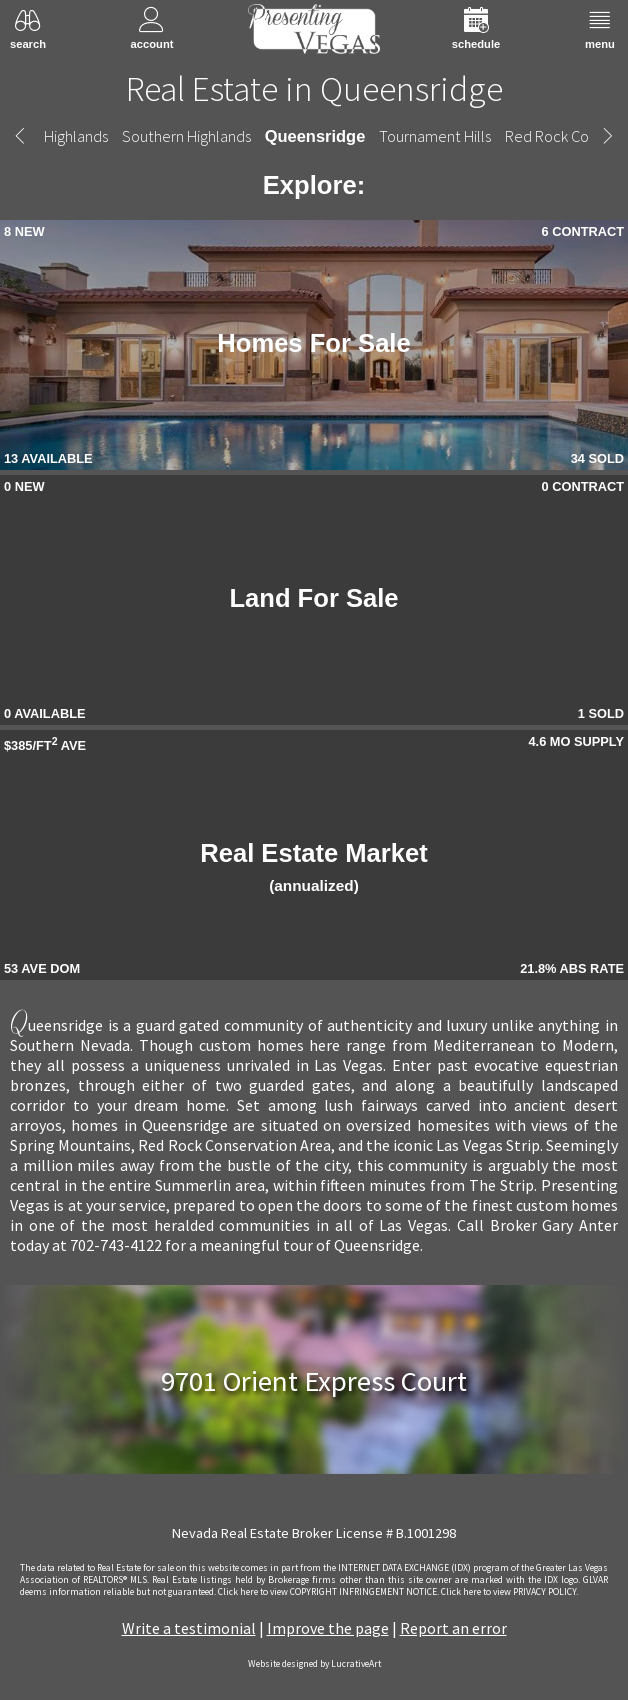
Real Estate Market (314, 866)
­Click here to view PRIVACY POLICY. (509, 1592)
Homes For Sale (313, 343)
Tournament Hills (435, 136)
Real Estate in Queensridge (314, 88)
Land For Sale (313, 598)
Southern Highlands (186, 136)
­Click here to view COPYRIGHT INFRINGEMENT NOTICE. (328, 1592)
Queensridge (315, 136)
